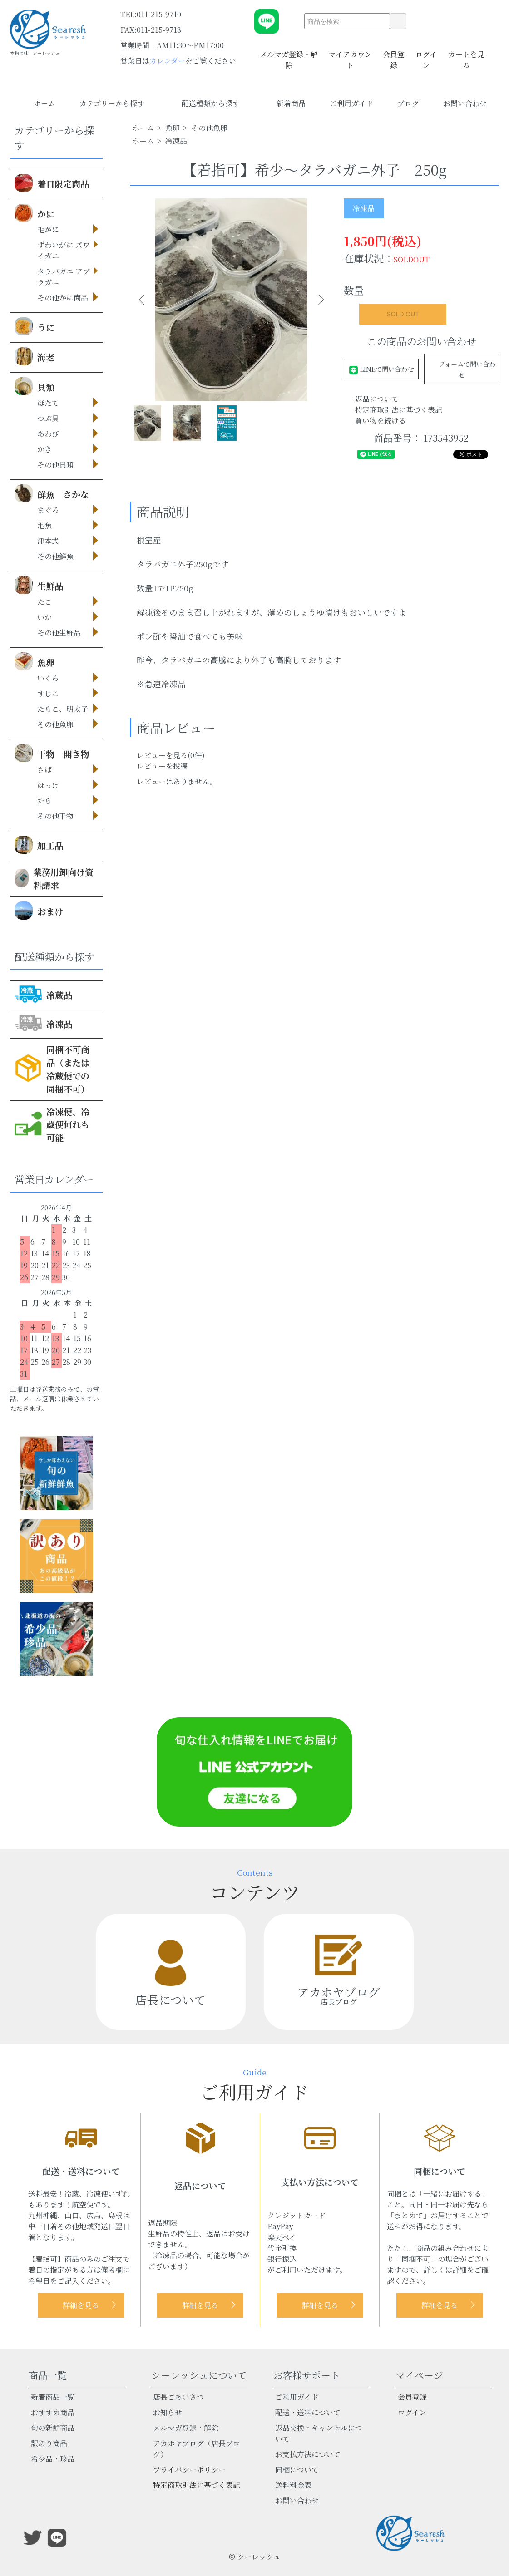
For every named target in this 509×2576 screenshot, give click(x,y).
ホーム (44, 103)
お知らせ (167, 2412)
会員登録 (394, 54)
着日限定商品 (52, 183)
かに (34, 213)
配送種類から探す (217, 103)
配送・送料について (308, 2412)
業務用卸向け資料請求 (54, 878)
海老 (34, 356)
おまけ (39, 910)
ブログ (408, 103)
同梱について (297, 2469)
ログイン (426, 54)
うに (34, 326)
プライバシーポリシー (189, 2469)
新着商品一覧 (52, 2397)
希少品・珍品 (52, 2458)
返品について (377, 399)
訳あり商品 (49, 2443)
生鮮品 (39, 585)
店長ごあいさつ (178, 2397)
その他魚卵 (209, 128)
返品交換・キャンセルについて (318, 2433)
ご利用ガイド (351, 103)
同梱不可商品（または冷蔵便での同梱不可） (52, 1068)
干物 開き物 (52, 753)
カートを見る (466, 54)
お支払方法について (308, 2454)
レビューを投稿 (162, 766)
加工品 (39, 845)
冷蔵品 (43, 994)
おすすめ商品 (52, 2412)
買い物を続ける (380, 420)
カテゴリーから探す (118, 103)
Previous (143, 299)
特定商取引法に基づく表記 (398, 409)
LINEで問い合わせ (381, 369)
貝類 (34, 386)
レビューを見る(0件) (171, 755)
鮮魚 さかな (52, 493)
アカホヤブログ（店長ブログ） (196, 2448)
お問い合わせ (465, 103)
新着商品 (291, 103)
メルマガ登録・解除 (289, 54)
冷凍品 (43, 1023)
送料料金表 (293, 2485)
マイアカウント (350, 54)
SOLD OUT (402, 314)
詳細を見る (81, 2305)
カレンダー (167, 60)
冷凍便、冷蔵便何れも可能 (52, 1124)
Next (319, 299)
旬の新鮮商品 (52, 2428)
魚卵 (34, 661)
